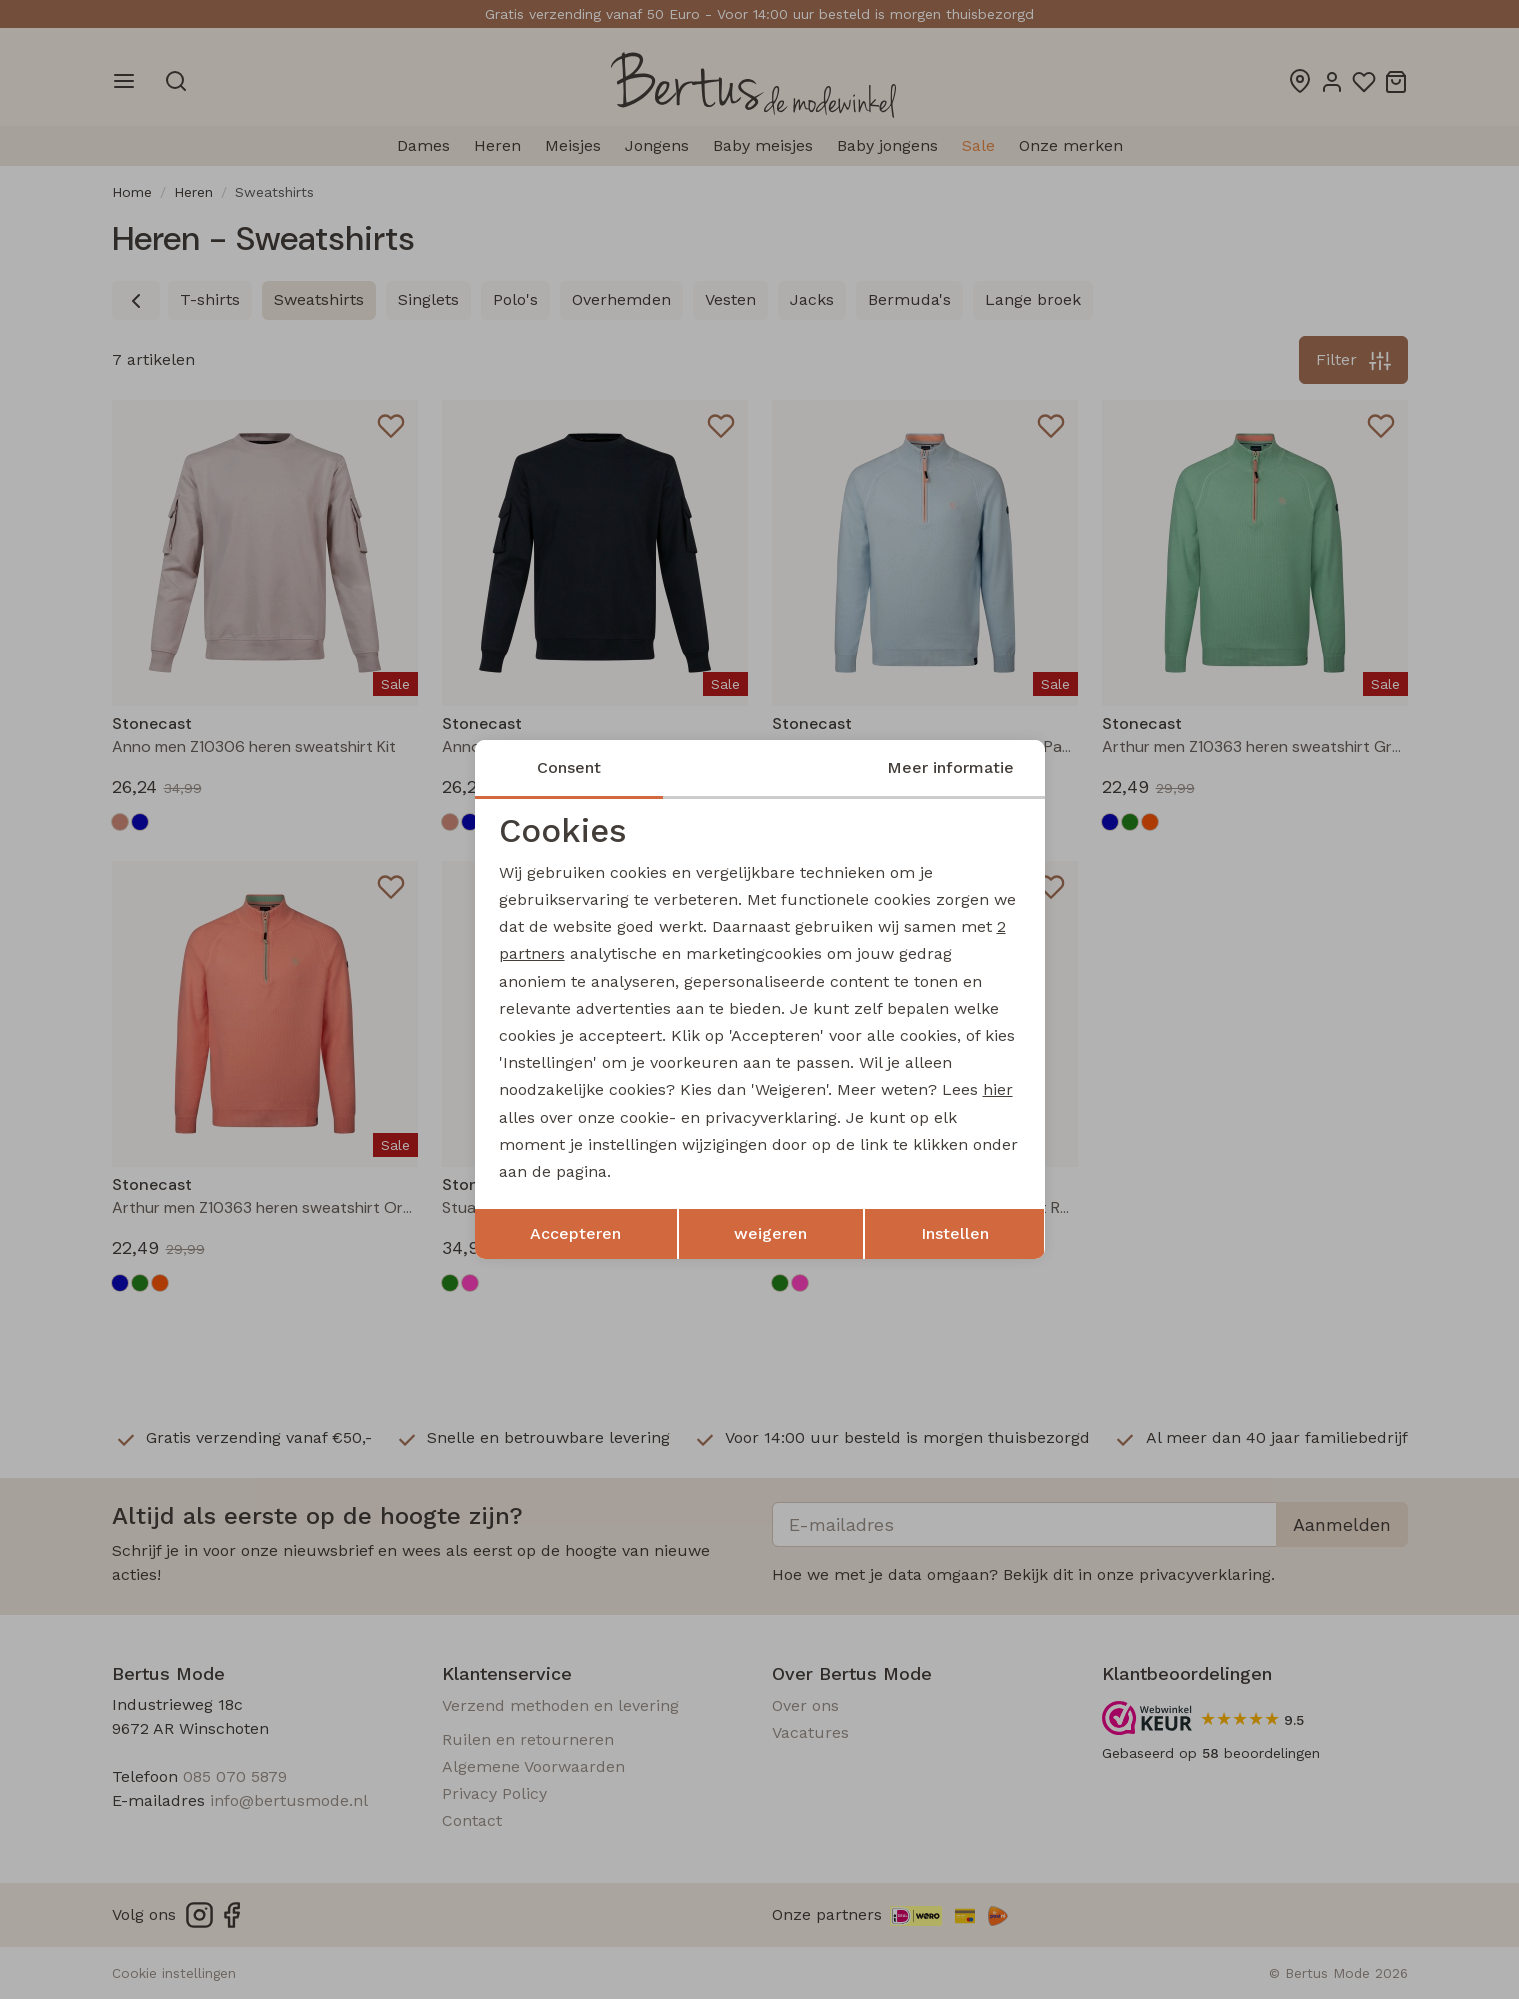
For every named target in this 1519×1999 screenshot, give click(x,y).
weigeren (770, 1233)
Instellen (955, 1233)
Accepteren (575, 1233)
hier (998, 1089)
